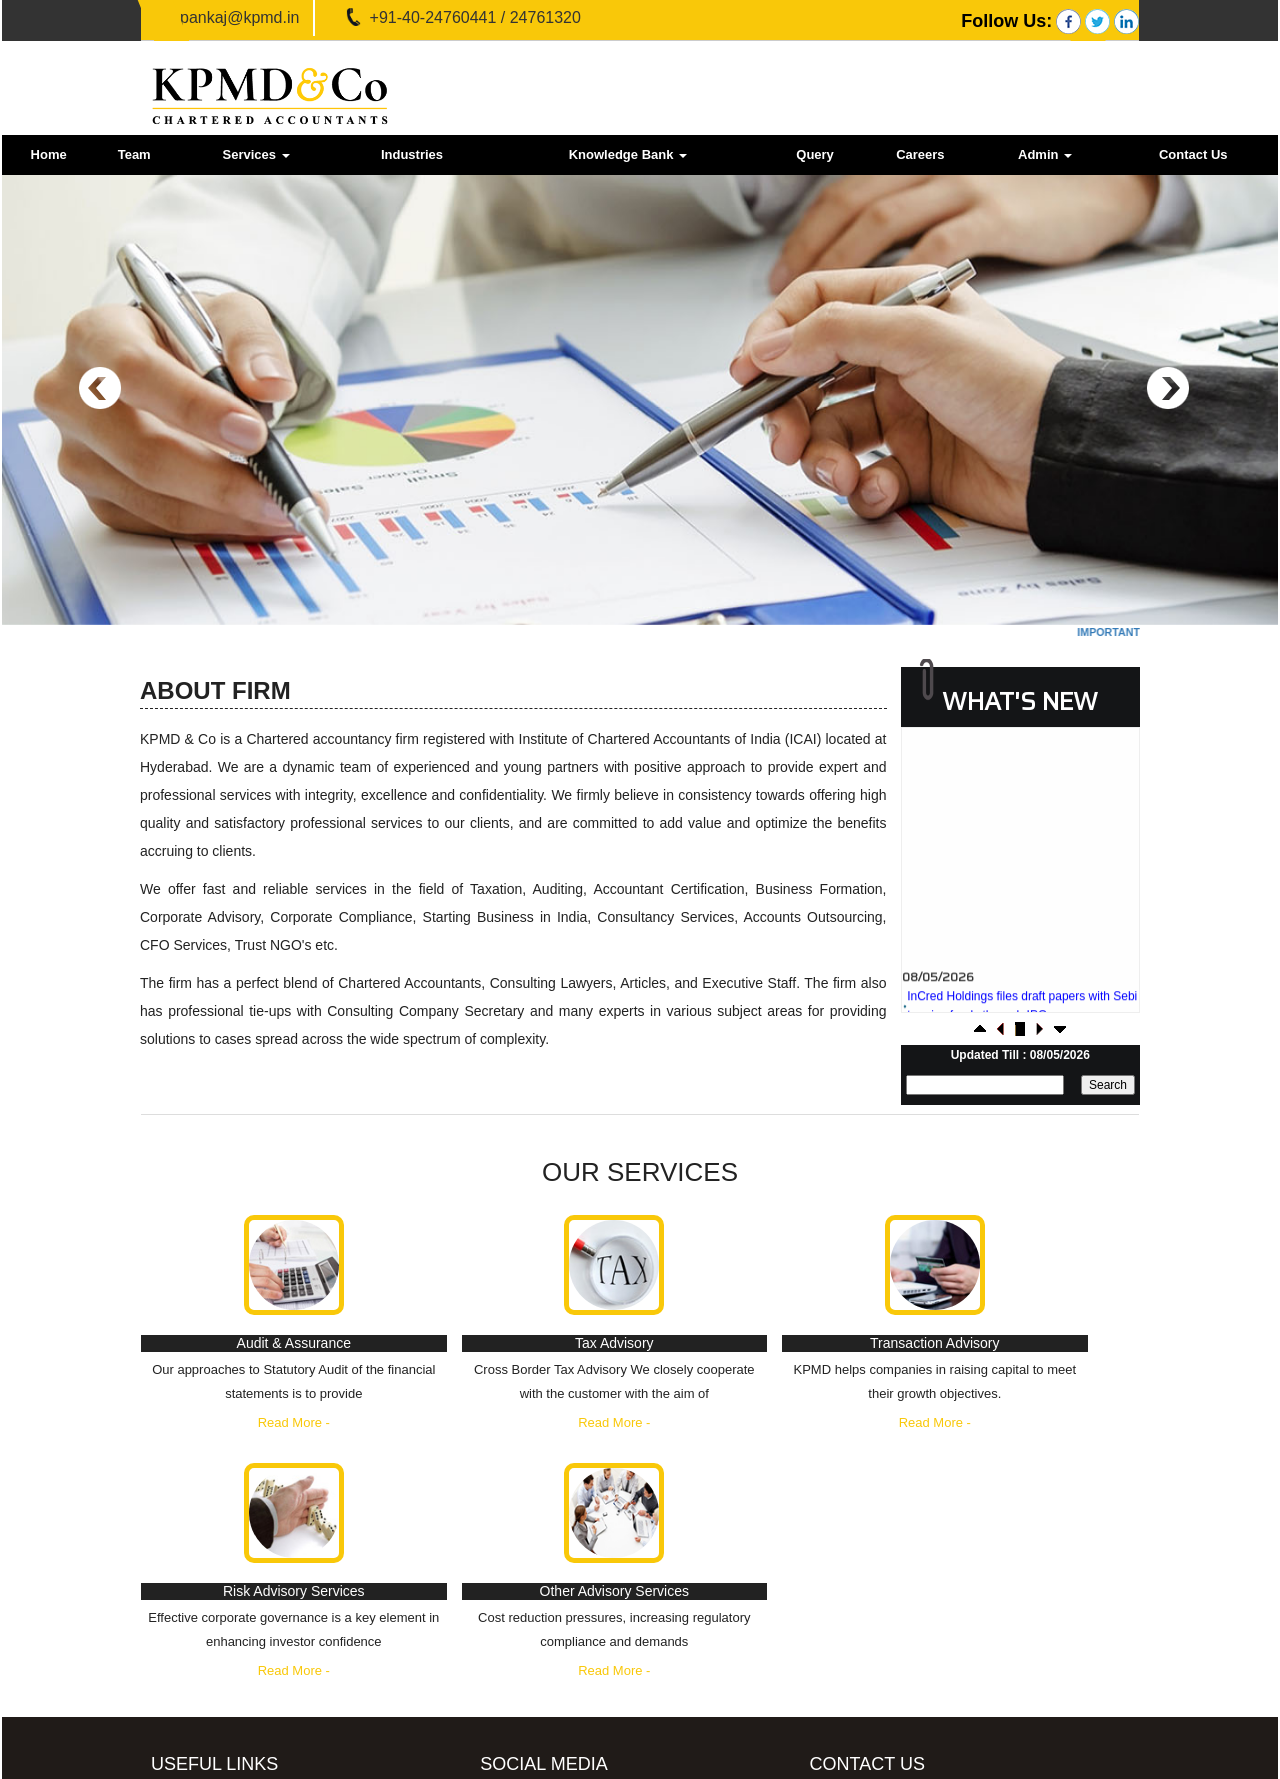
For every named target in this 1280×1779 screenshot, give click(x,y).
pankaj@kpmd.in (239, 17)
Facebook (583, 1591)
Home (49, 154)
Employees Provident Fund (269, 1713)
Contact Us (1193, 154)
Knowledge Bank (628, 154)
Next (1167, 388)
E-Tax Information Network (267, 1659)
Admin (1045, 154)
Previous (100, 388)
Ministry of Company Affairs (270, 1686)
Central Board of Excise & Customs (293, 1632)
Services (255, 154)
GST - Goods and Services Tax (280, 1578)
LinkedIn (579, 1675)
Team (134, 154)
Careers (920, 154)
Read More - (233, 1446)
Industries (412, 154)
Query (815, 154)
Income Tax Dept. (241, 1605)
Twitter (574, 1633)
